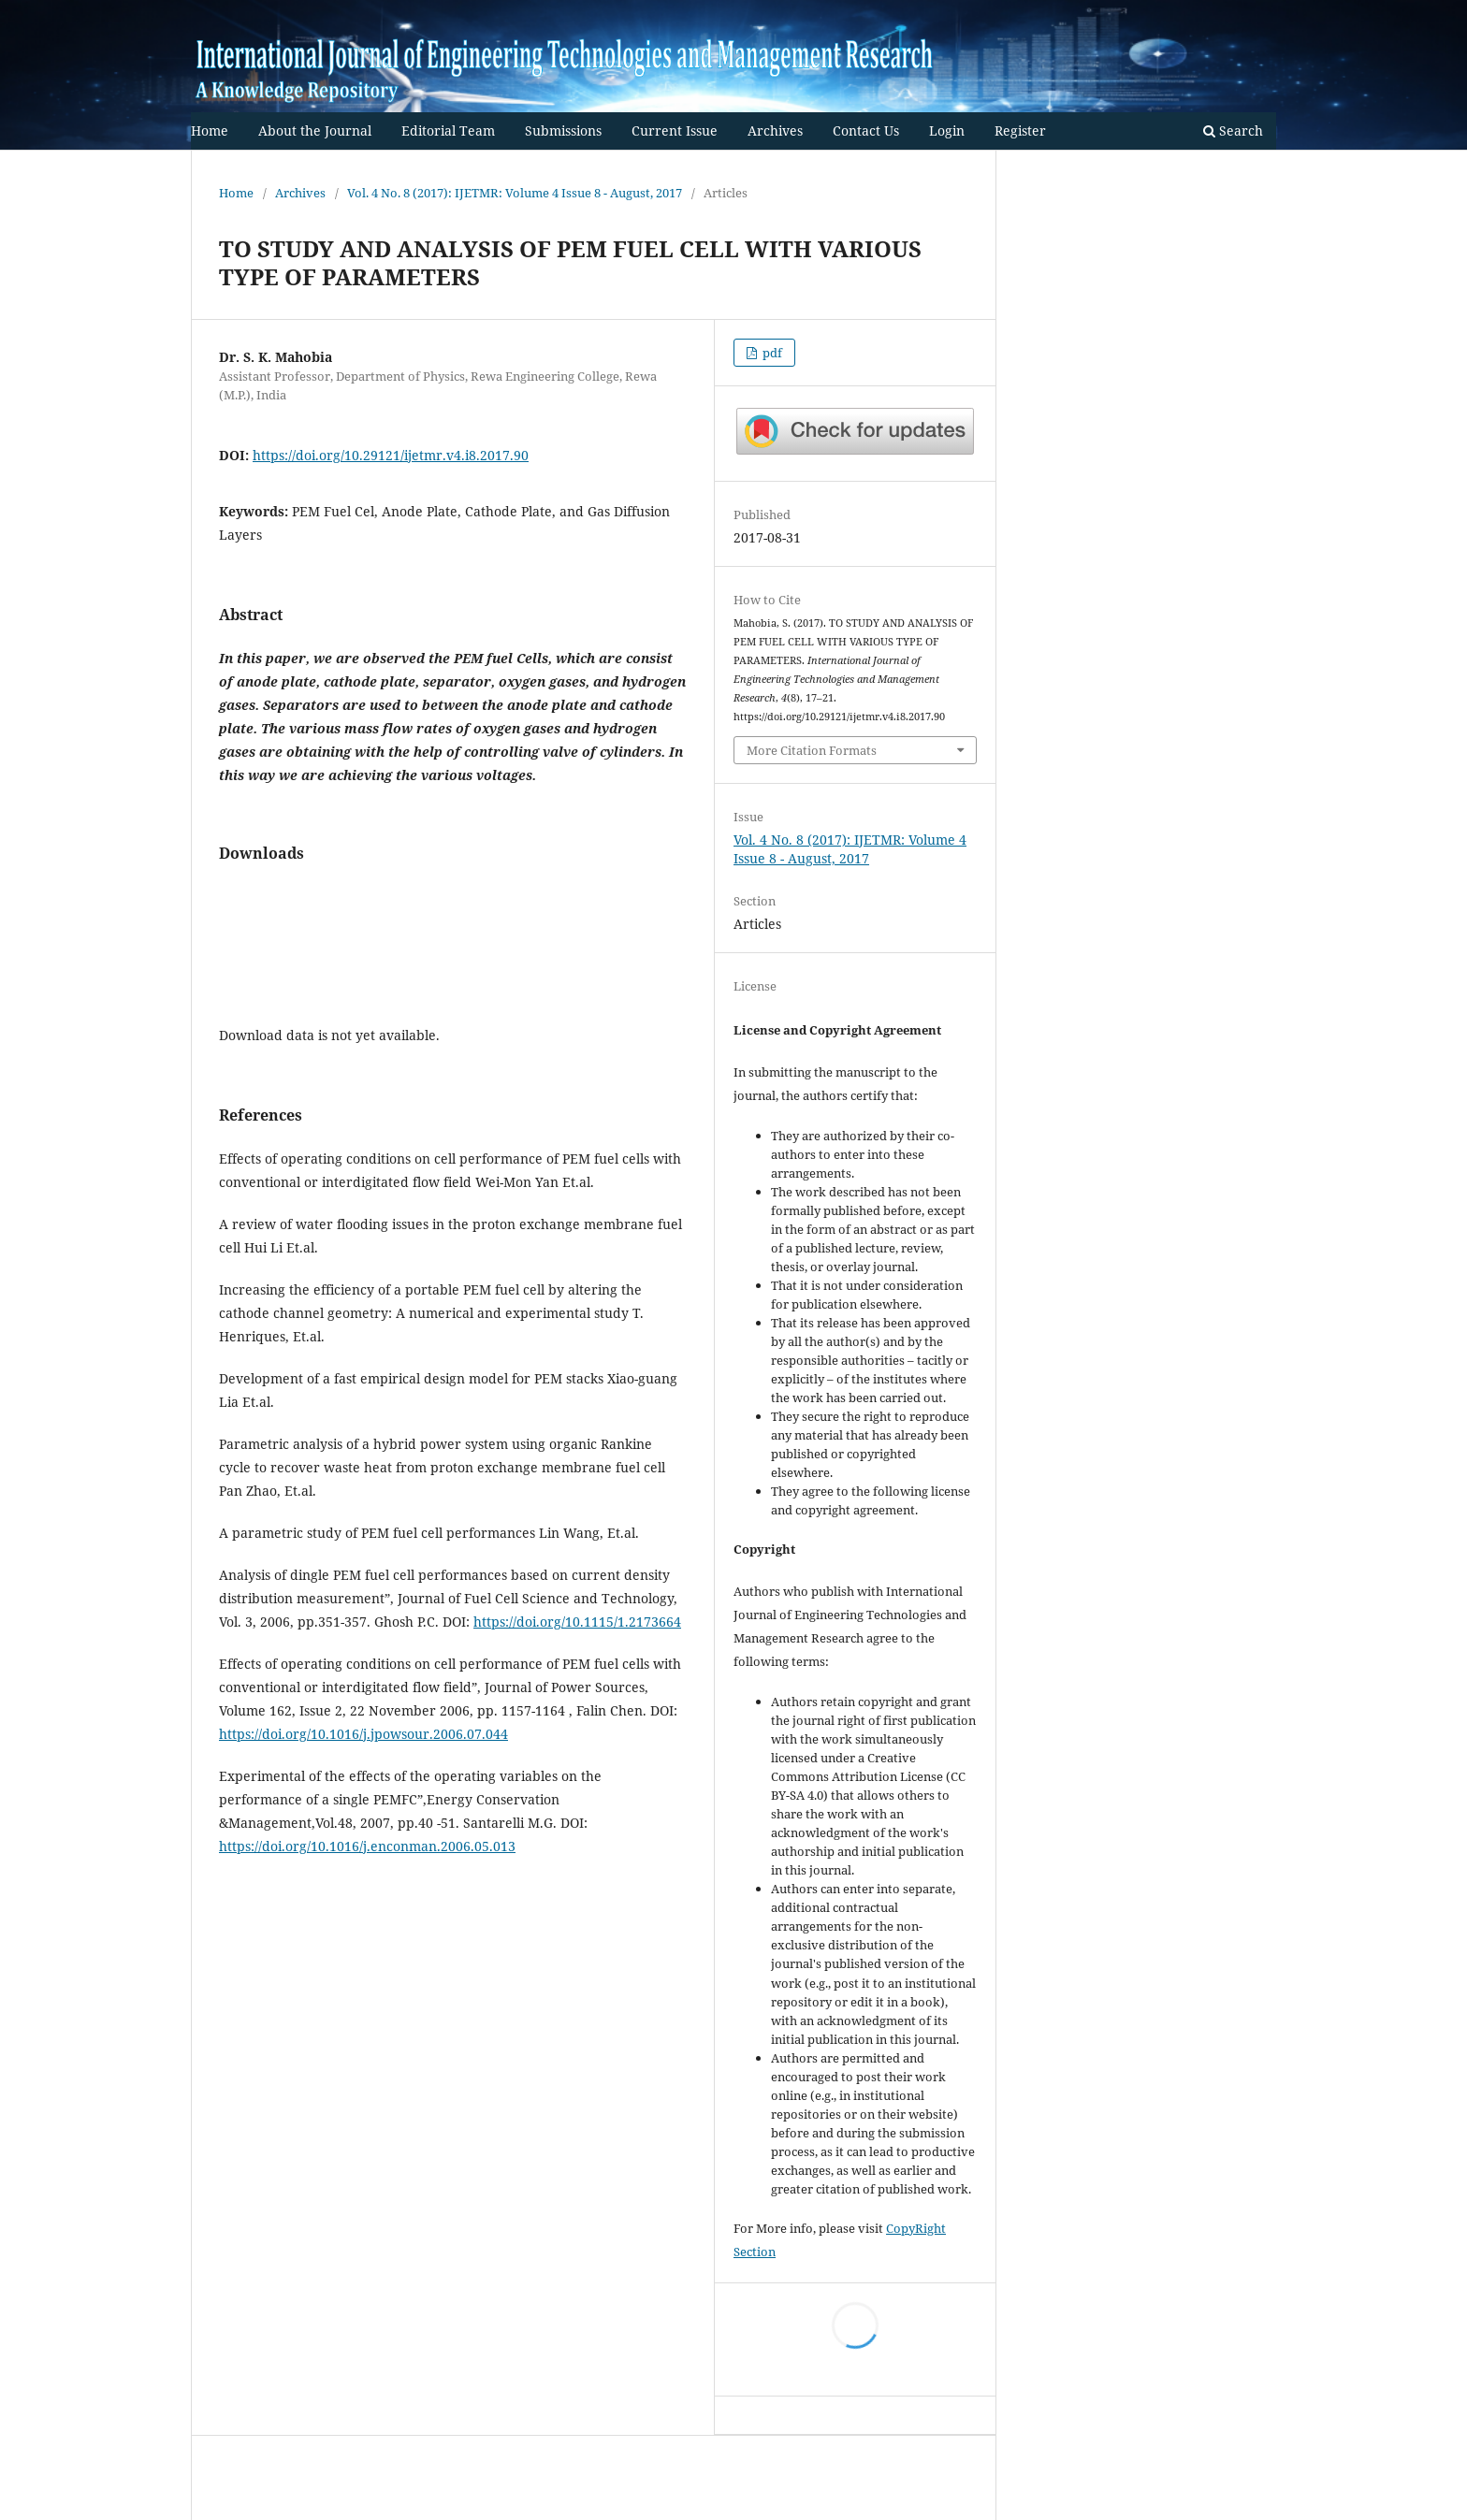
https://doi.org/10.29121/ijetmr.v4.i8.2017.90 (391, 455)
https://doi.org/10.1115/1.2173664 (577, 1621)
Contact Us (866, 130)
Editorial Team (448, 130)
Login (947, 130)
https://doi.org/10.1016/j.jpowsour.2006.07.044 (363, 1734)
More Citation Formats (812, 750)
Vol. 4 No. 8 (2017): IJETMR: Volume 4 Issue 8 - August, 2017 (514, 192)
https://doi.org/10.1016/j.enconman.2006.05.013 (367, 1846)
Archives (775, 130)
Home (209, 130)
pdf (771, 352)
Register (1020, 130)
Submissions (563, 130)
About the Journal (314, 130)
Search (1233, 130)
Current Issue (675, 130)
